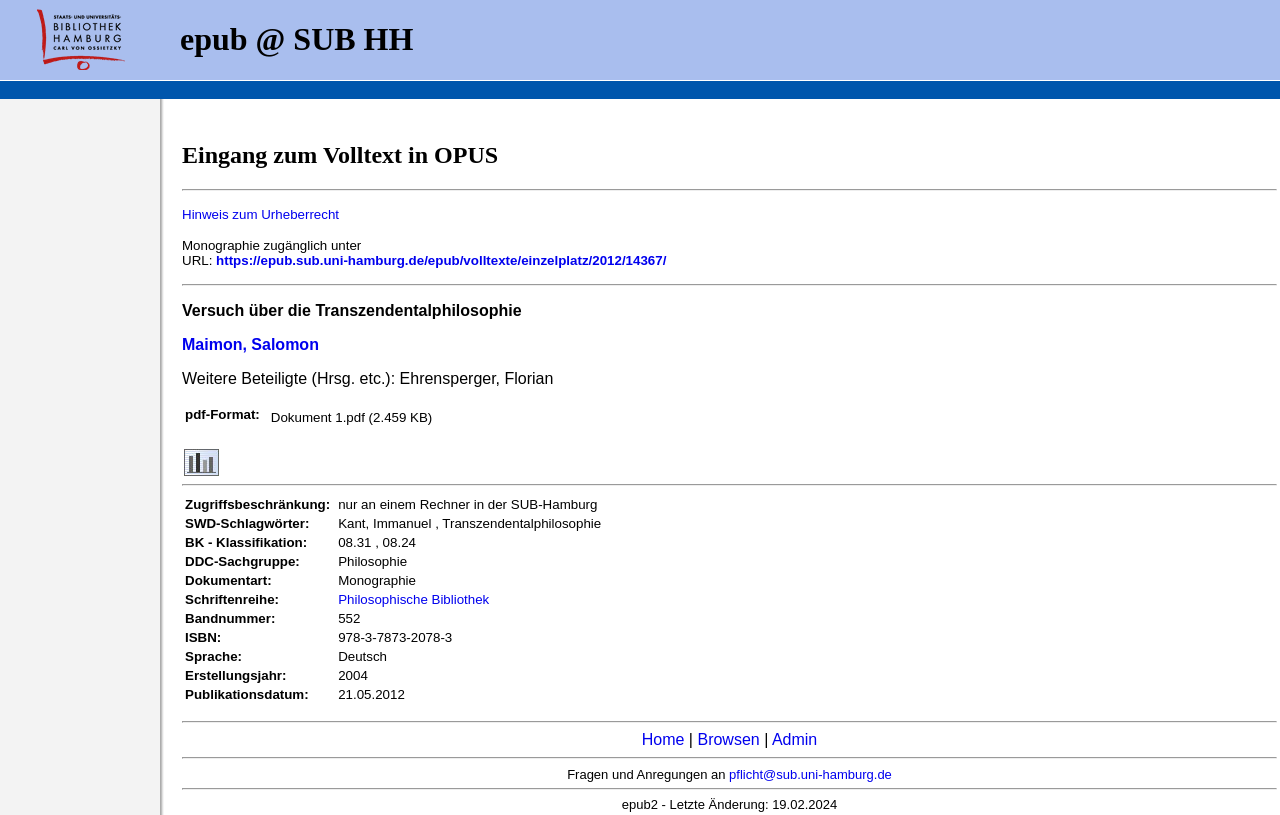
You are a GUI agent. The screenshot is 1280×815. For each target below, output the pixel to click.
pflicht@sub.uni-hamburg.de (810, 774)
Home (663, 739)
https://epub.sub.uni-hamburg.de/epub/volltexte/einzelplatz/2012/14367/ (441, 260)
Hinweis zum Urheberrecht (260, 214)
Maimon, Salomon (250, 344)
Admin (794, 739)
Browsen (728, 739)
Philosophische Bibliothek (413, 599)
